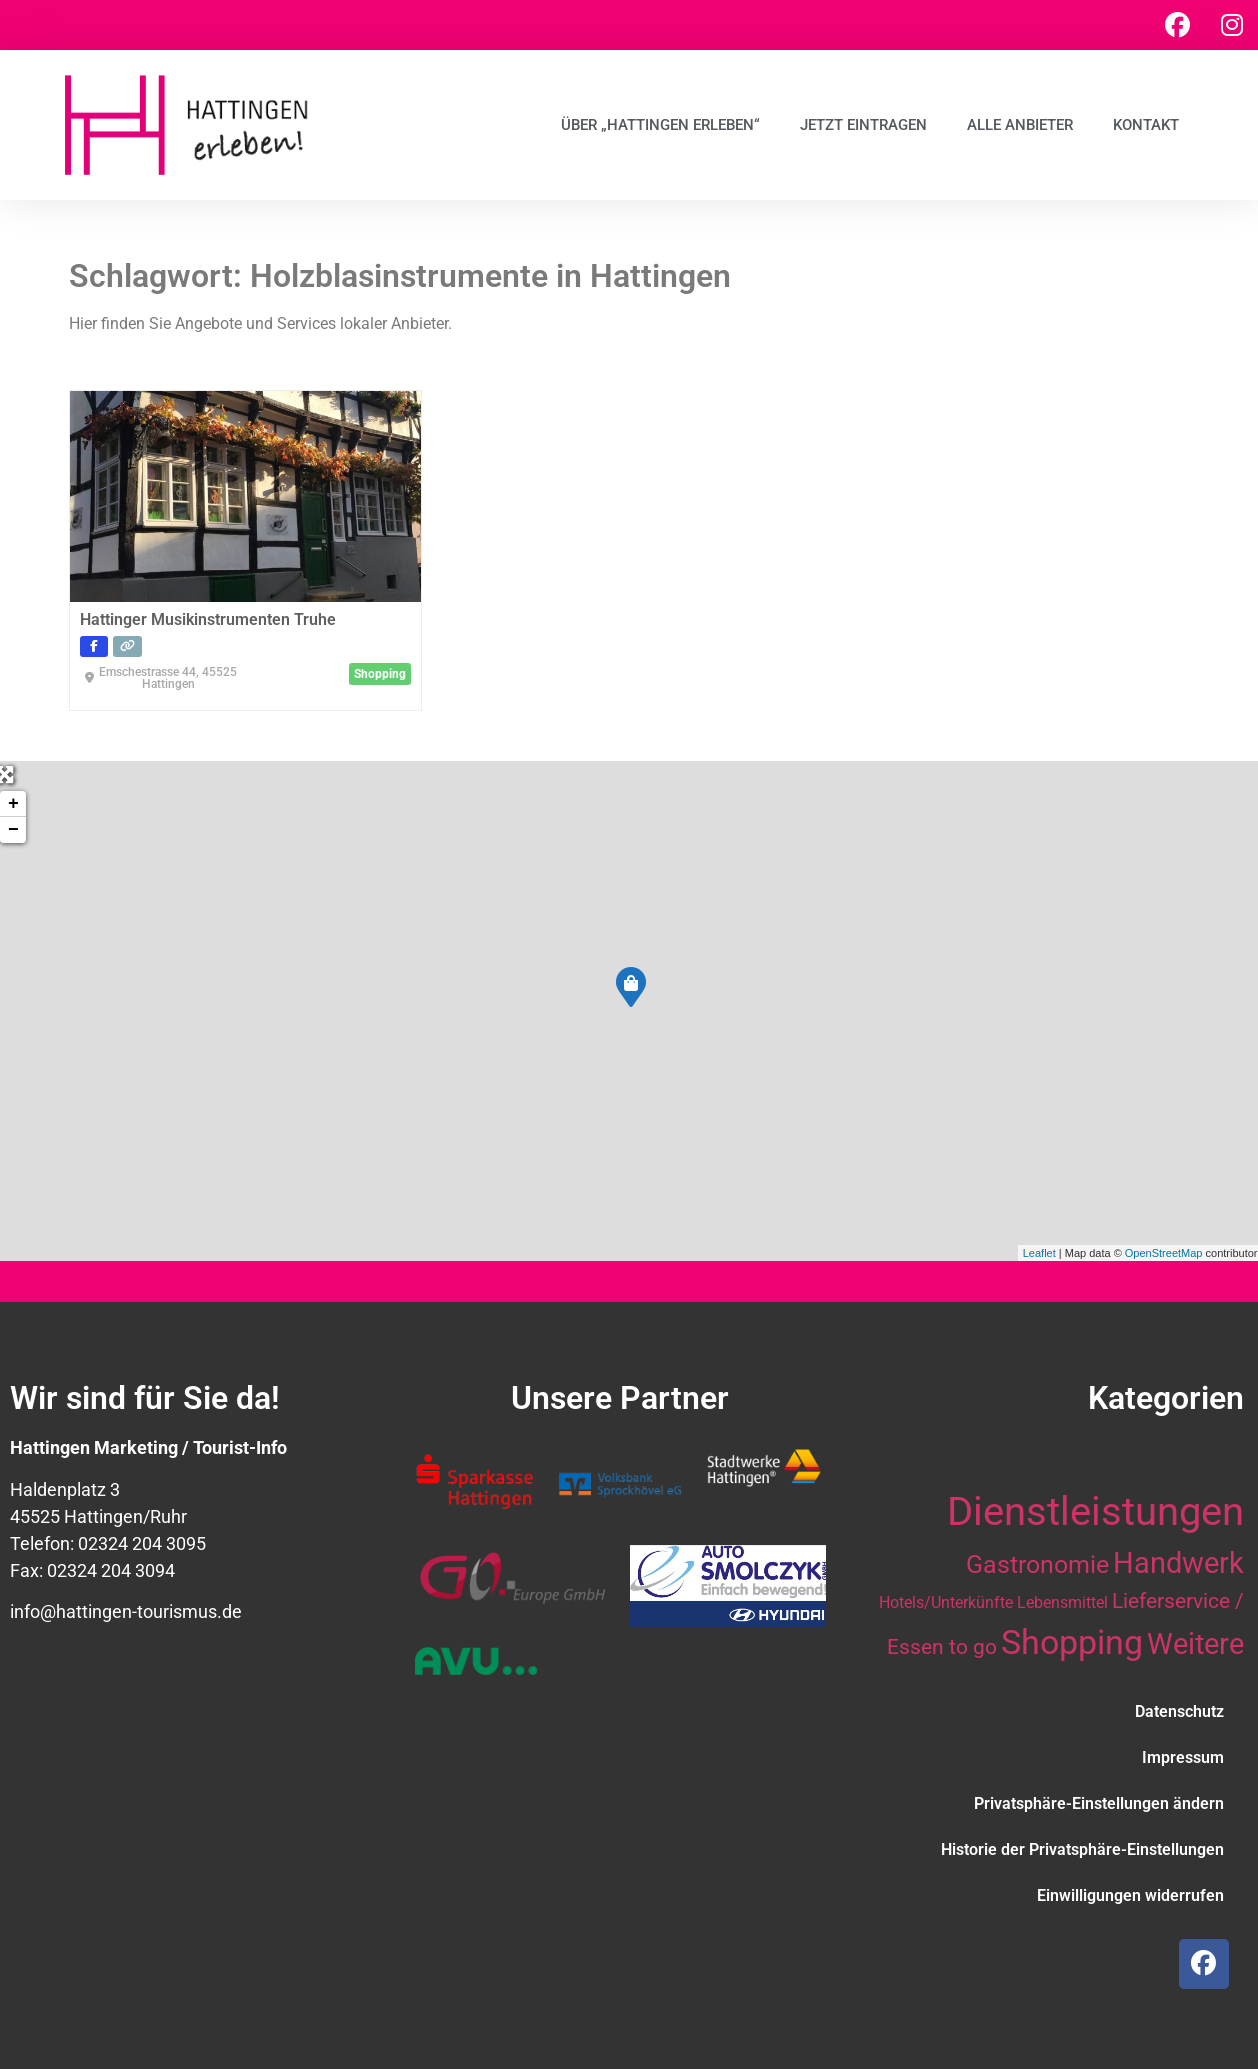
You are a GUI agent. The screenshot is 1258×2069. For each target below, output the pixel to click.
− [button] (13, 830)
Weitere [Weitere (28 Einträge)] (1195, 1644)
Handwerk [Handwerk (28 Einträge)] (1178, 1563)
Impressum (1183, 1757)
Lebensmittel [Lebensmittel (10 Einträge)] (1062, 1602)
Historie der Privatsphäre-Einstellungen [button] (1082, 1849)
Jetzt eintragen (863, 125)
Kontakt (1146, 125)
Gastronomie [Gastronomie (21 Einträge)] (1037, 1564)
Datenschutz (1179, 1711)
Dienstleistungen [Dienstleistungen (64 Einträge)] (1095, 1511)
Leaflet (1039, 1253)
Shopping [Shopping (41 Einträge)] (1072, 1642)
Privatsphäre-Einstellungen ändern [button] (1099, 1803)
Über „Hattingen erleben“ (660, 125)
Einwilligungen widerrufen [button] (1130, 1895)
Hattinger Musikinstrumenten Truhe (208, 619)
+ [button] (13, 804)
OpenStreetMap (1164, 1253)
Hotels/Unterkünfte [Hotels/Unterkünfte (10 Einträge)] (946, 1602)
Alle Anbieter (1020, 125)
